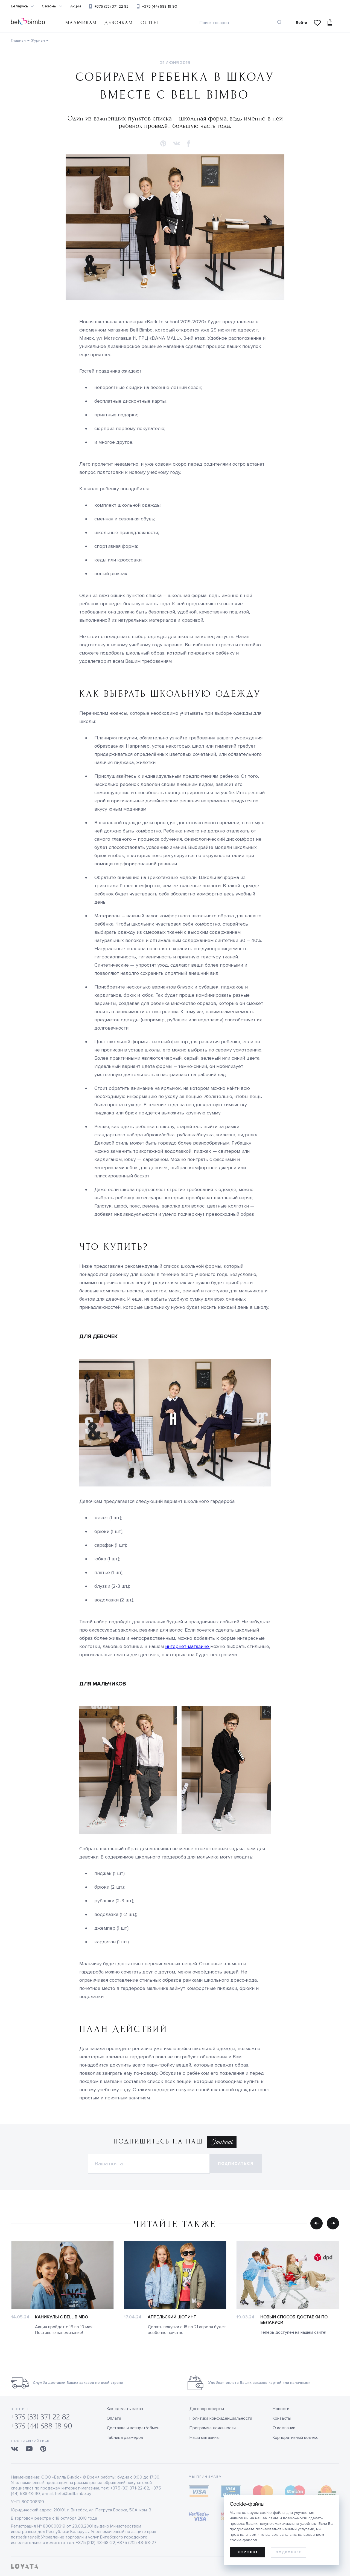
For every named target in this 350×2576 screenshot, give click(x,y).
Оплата (114, 2418)
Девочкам (118, 22)
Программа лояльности (212, 2428)
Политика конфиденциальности (220, 2418)
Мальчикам (81, 22)
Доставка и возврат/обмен (133, 2428)
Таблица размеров (125, 2437)
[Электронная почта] (149, 2164)
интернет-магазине (187, 1646)
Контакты (282, 2418)
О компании (284, 2428)
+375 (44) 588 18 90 (159, 6)
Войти (301, 22)
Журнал (38, 40)
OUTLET (150, 22)
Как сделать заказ (125, 2408)
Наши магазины (204, 2437)
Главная (18, 40)
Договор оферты (206, 2408)
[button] (163, 143)
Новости (281, 2408)
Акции (75, 6)
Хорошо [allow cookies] (247, 2552)
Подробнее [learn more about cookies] (288, 2552)
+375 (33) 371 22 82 (112, 6)
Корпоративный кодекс (295, 2437)
